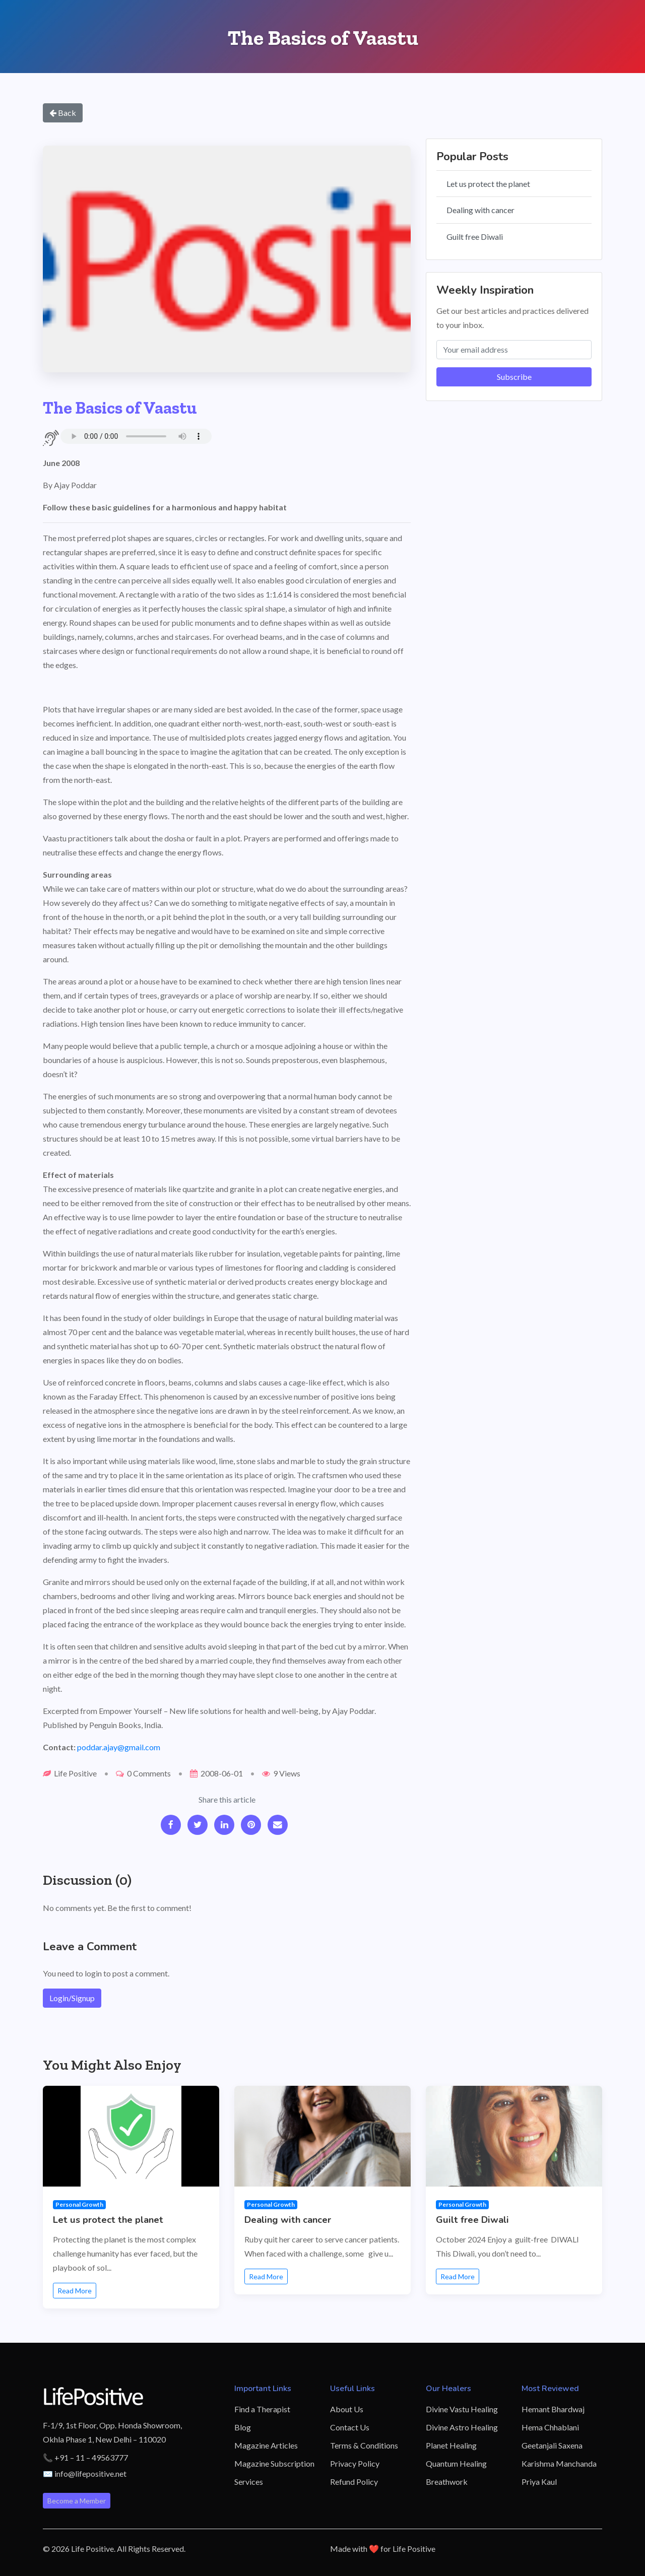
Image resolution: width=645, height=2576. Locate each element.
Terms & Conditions (364, 2445)
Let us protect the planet (488, 183)
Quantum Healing (456, 2463)
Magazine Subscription (274, 2463)
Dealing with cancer (480, 210)
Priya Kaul (539, 2481)
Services (248, 2481)
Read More (74, 2290)
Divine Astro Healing (462, 2427)
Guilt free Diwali (474, 236)
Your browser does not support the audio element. (136, 436)
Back (62, 112)
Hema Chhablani (550, 2427)
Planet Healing (451, 2445)
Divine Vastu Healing (462, 2409)
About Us (346, 2409)
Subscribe (514, 376)
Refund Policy (354, 2481)
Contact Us (349, 2427)
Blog (242, 2427)
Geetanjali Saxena (552, 2445)
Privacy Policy (354, 2463)
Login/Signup (72, 1998)
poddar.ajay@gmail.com (118, 1747)
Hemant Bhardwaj (553, 2409)
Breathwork (447, 2481)
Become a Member (76, 2500)
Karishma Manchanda (559, 2463)
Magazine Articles (266, 2445)
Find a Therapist (262, 2409)
